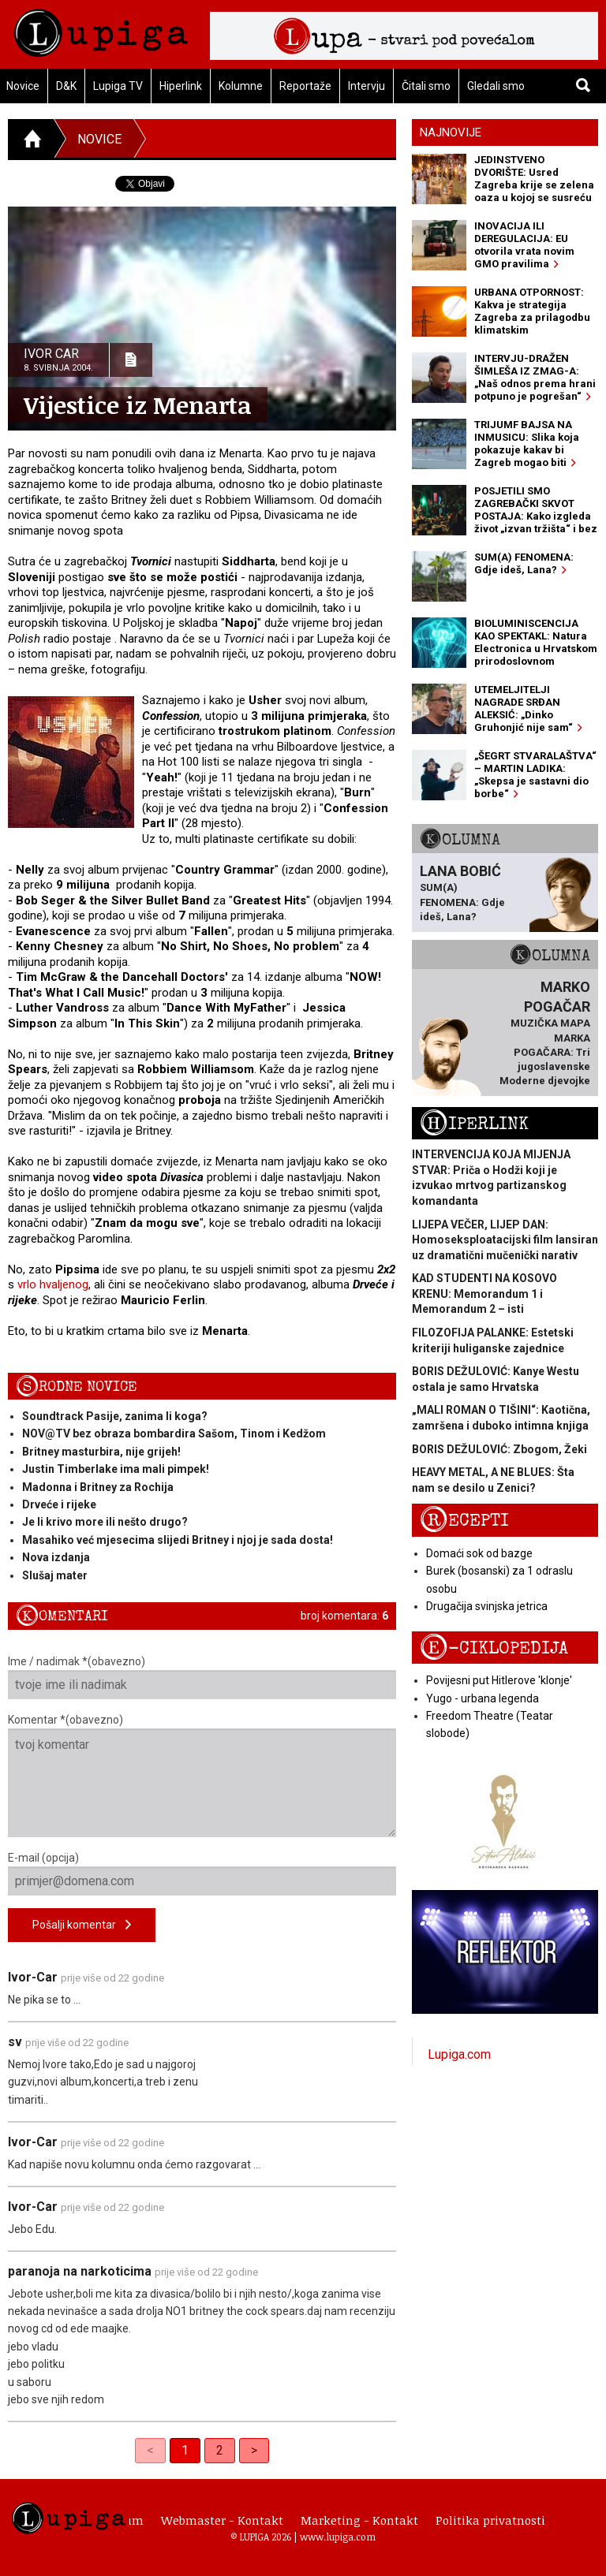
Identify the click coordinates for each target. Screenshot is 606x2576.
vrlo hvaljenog (52, 1284)
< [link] (150, 2450)
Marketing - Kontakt (359, 2520)
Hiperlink (180, 86)
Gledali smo (496, 86)
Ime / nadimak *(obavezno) (202, 1677)
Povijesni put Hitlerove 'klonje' (499, 1680)
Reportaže (305, 86)
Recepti (464, 1520)
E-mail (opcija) (202, 1873)
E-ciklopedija (494, 1648)
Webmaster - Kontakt (222, 2520)
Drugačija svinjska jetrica (487, 1606)
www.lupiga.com (338, 2536)
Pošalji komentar (81, 1925)
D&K (66, 86)
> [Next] (254, 2450)
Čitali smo (426, 86)
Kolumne (241, 86)
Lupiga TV (118, 86)
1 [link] (185, 2450)
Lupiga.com (459, 2054)
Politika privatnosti (490, 2520)
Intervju (366, 86)
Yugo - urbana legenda (482, 1698)
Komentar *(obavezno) (202, 1775)
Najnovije (450, 132)
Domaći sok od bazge (479, 1553)
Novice (99, 139)
